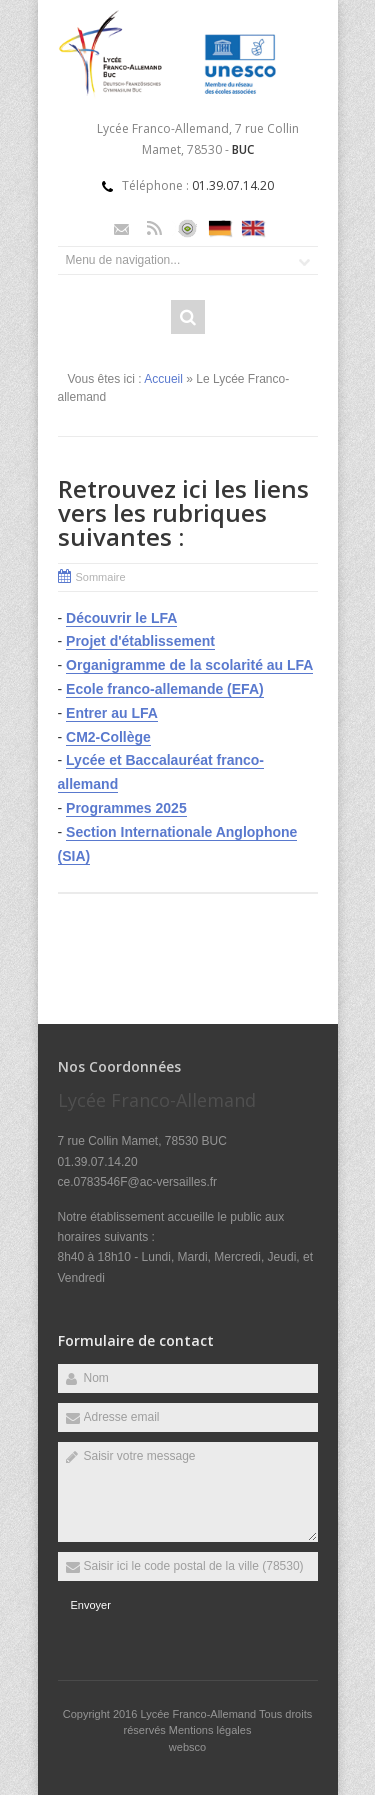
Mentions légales (210, 1730)
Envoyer (91, 1605)
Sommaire (101, 577)
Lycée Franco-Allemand (199, 1714)
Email (121, 228)
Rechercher (188, 317)
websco (187, 1747)
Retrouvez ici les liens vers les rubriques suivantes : (183, 512)
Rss (154, 228)
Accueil (163, 379)
